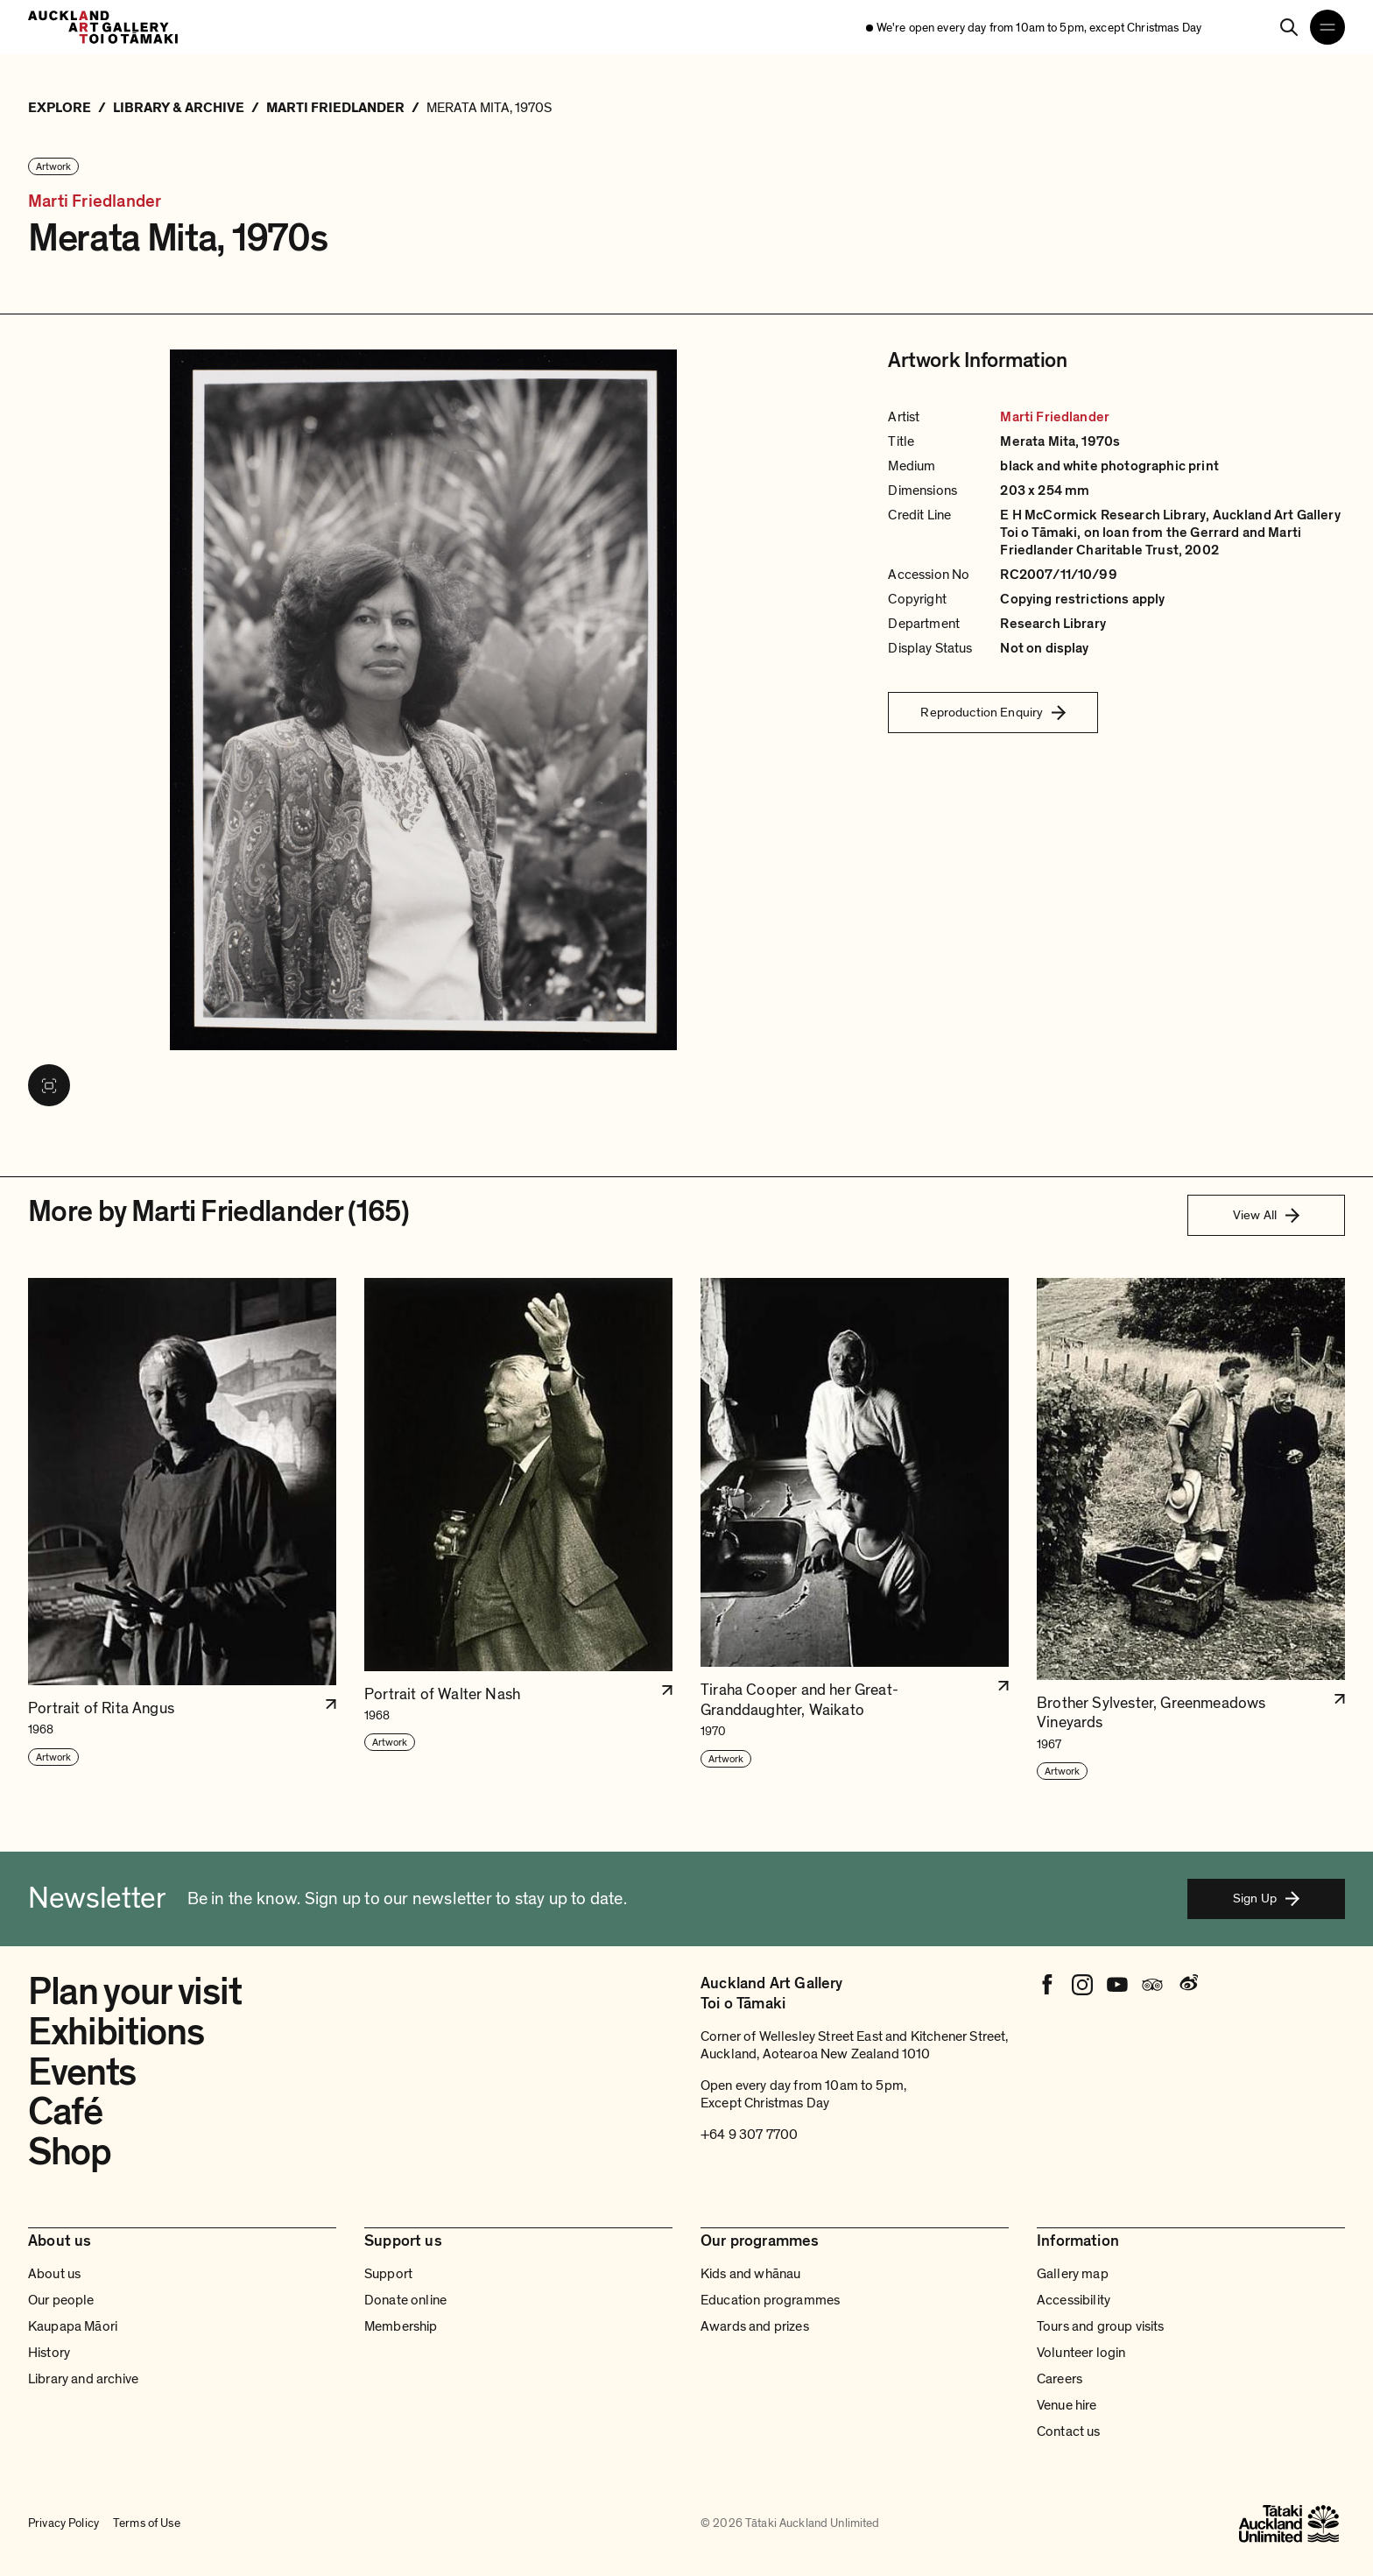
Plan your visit (134, 1991)
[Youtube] (1117, 1984)
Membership (401, 2326)
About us (54, 2273)
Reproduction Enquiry (993, 712)
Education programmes (770, 2300)
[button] (182, 1530)
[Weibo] (1187, 1984)
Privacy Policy (63, 2523)
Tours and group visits (1101, 2326)
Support (388, 2273)
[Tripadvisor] (1152, 1984)
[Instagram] (1082, 1984)
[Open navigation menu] (1327, 27)
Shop (69, 2152)
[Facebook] (1047, 1984)
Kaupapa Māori (72, 2326)
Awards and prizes (755, 2326)
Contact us (1069, 2431)
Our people (61, 2300)
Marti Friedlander (94, 202)
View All (1266, 1215)
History (49, 2352)
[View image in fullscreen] (49, 1085)
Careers (1059, 2379)
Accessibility (1073, 2300)
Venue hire (1067, 2405)
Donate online (405, 2300)
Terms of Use (146, 2523)
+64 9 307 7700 (749, 2134)
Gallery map (1073, 2273)
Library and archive (83, 2379)
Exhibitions (115, 2032)
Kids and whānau (750, 2273)
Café (65, 2111)
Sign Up (1266, 1898)
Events (82, 2072)
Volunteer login (1081, 2352)
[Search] (1288, 27)
